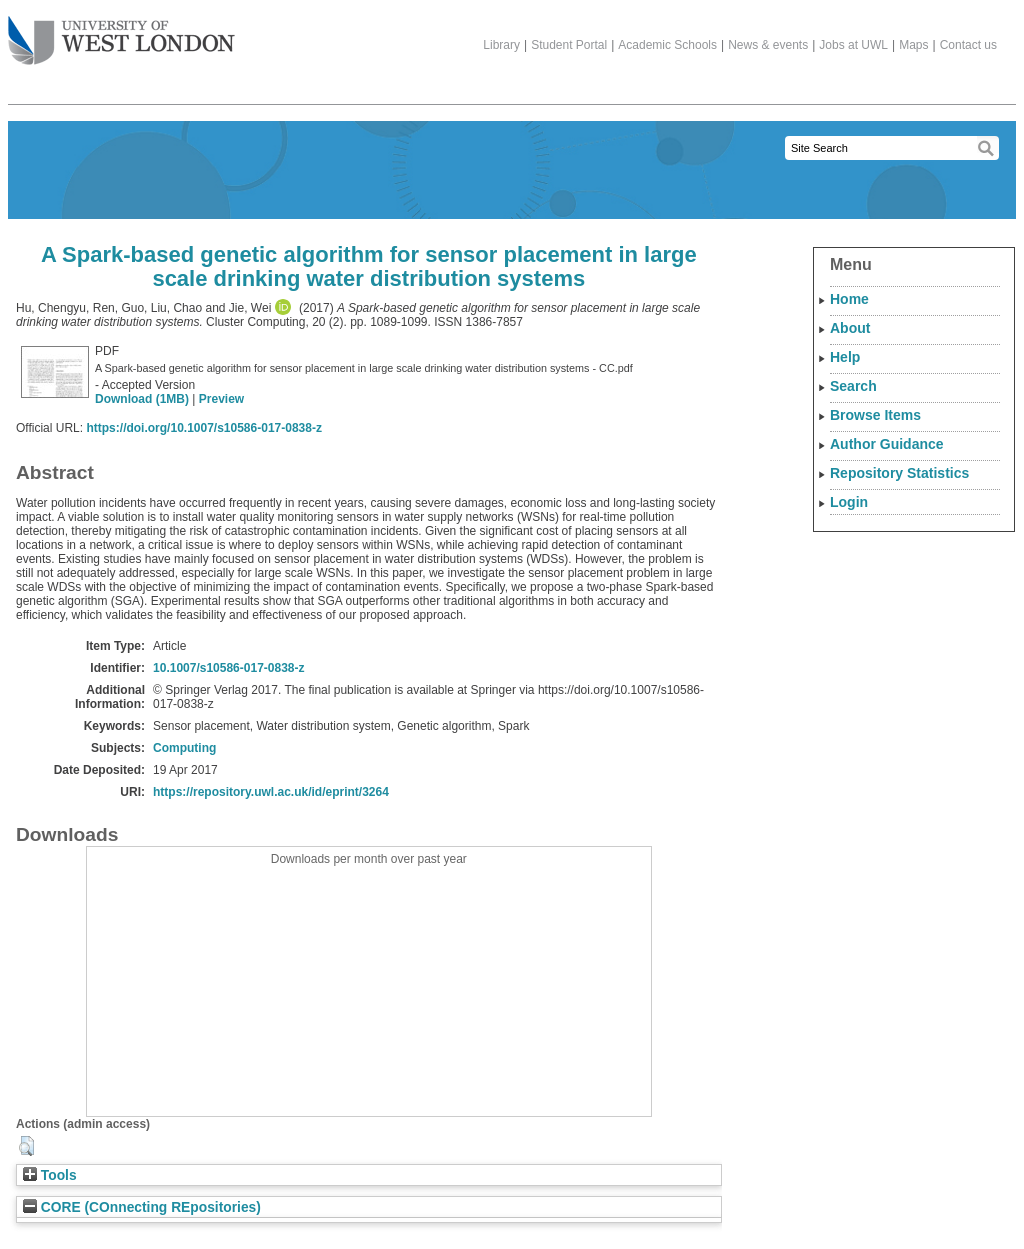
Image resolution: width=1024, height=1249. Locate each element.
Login (849, 502)
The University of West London (121, 33)
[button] (26, 1146)
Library (501, 45)
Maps (913, 45)
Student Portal (569, 45)
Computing (184, 748)
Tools (50, 1175)
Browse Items (875, 415)
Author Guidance (887, 444)
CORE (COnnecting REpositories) (142, 1207)
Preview (221, 399)
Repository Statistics (899, 473)
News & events (768, 45)
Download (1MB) (142, 399)
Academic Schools (667, 45)
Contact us (968, 45)
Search (853, 386)
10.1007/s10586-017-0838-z (228, 668)
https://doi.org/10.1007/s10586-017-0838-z (203, 428)
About (850, 328)
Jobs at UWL (853, 45)
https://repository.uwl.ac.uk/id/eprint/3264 (271, 792)
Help (845, 357)
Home (849, 299)
